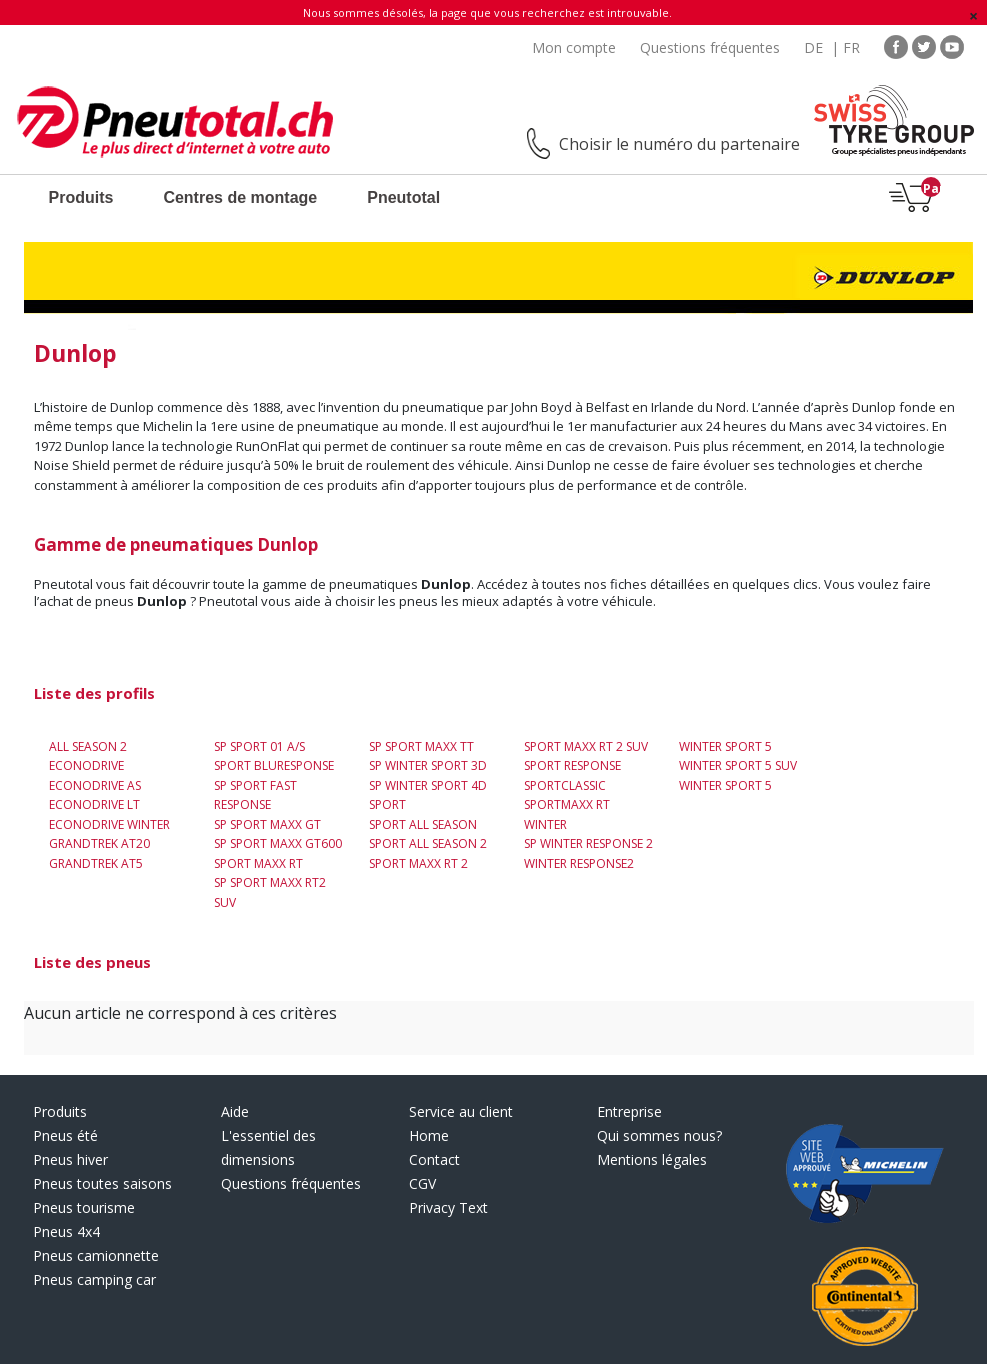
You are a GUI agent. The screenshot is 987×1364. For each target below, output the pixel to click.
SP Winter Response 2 (588, 843)
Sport (387, 804)
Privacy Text (448, 1207)
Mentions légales (652, 1159)
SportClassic (565, 785)
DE (813, 47)
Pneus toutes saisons (102, 1183)
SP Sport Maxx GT (267, 824)
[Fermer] (973, 16)
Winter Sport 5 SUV (738, 765)
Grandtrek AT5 (96, 863)
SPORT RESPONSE (572, 765)
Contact (434, 1159)
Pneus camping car (94, 1279)
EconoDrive (86, 765)
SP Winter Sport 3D (428, 765)
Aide (235, 1111)
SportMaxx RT (567, 804)
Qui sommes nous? (659, 1135)
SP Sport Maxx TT (421, 746)
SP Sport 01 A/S (259, 746)
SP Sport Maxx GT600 (278, 843)
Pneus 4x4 (66, 1231)
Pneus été (65, 1135)
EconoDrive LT (94, 804)
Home (429, 1135)
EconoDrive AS (95, 785)
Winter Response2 (579, 863)
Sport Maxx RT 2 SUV (586, 746)
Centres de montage (240, 197)
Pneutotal (403, 197)
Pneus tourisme (84, 1207)
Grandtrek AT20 (99, 843)
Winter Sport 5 (725, 746)
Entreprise (629, 1111)
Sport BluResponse (274, 765)
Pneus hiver (70, 1159)
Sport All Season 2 (428, 843)
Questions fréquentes (710, 47)
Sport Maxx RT (258, 863)
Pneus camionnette (96, 1255)
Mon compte (574, 47)
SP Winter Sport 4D (428, 785)
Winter (545, 824)
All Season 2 (88, 746)
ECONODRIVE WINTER (109, 824)
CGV (422, 1183)
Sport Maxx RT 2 (418, 863)
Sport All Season (423, 824)
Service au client (461, 1111)
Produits (81, 197)
